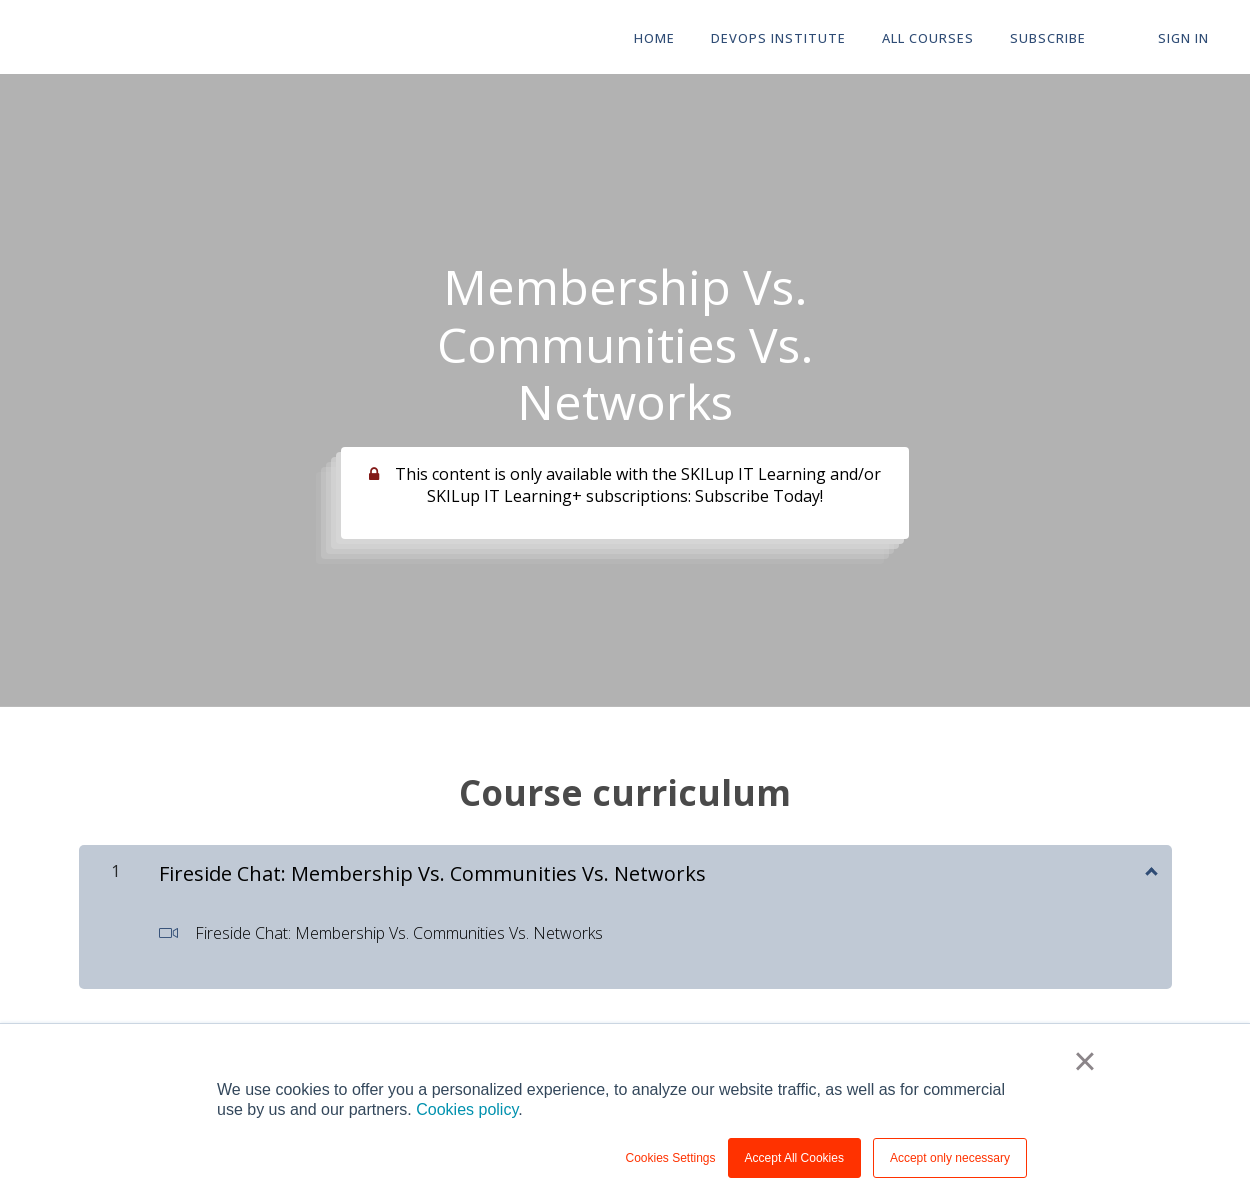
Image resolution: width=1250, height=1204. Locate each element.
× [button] (1084, 1061)
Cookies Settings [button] (671, 1158)
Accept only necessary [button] (950, 1158)
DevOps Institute (778, 38)
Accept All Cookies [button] (794, 1158)
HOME (654, 38)
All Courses (928, 38)
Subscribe (1048, 38)
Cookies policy (467, 1109)
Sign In (1183, 38)
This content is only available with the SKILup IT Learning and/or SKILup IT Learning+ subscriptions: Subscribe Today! (638, 485)
